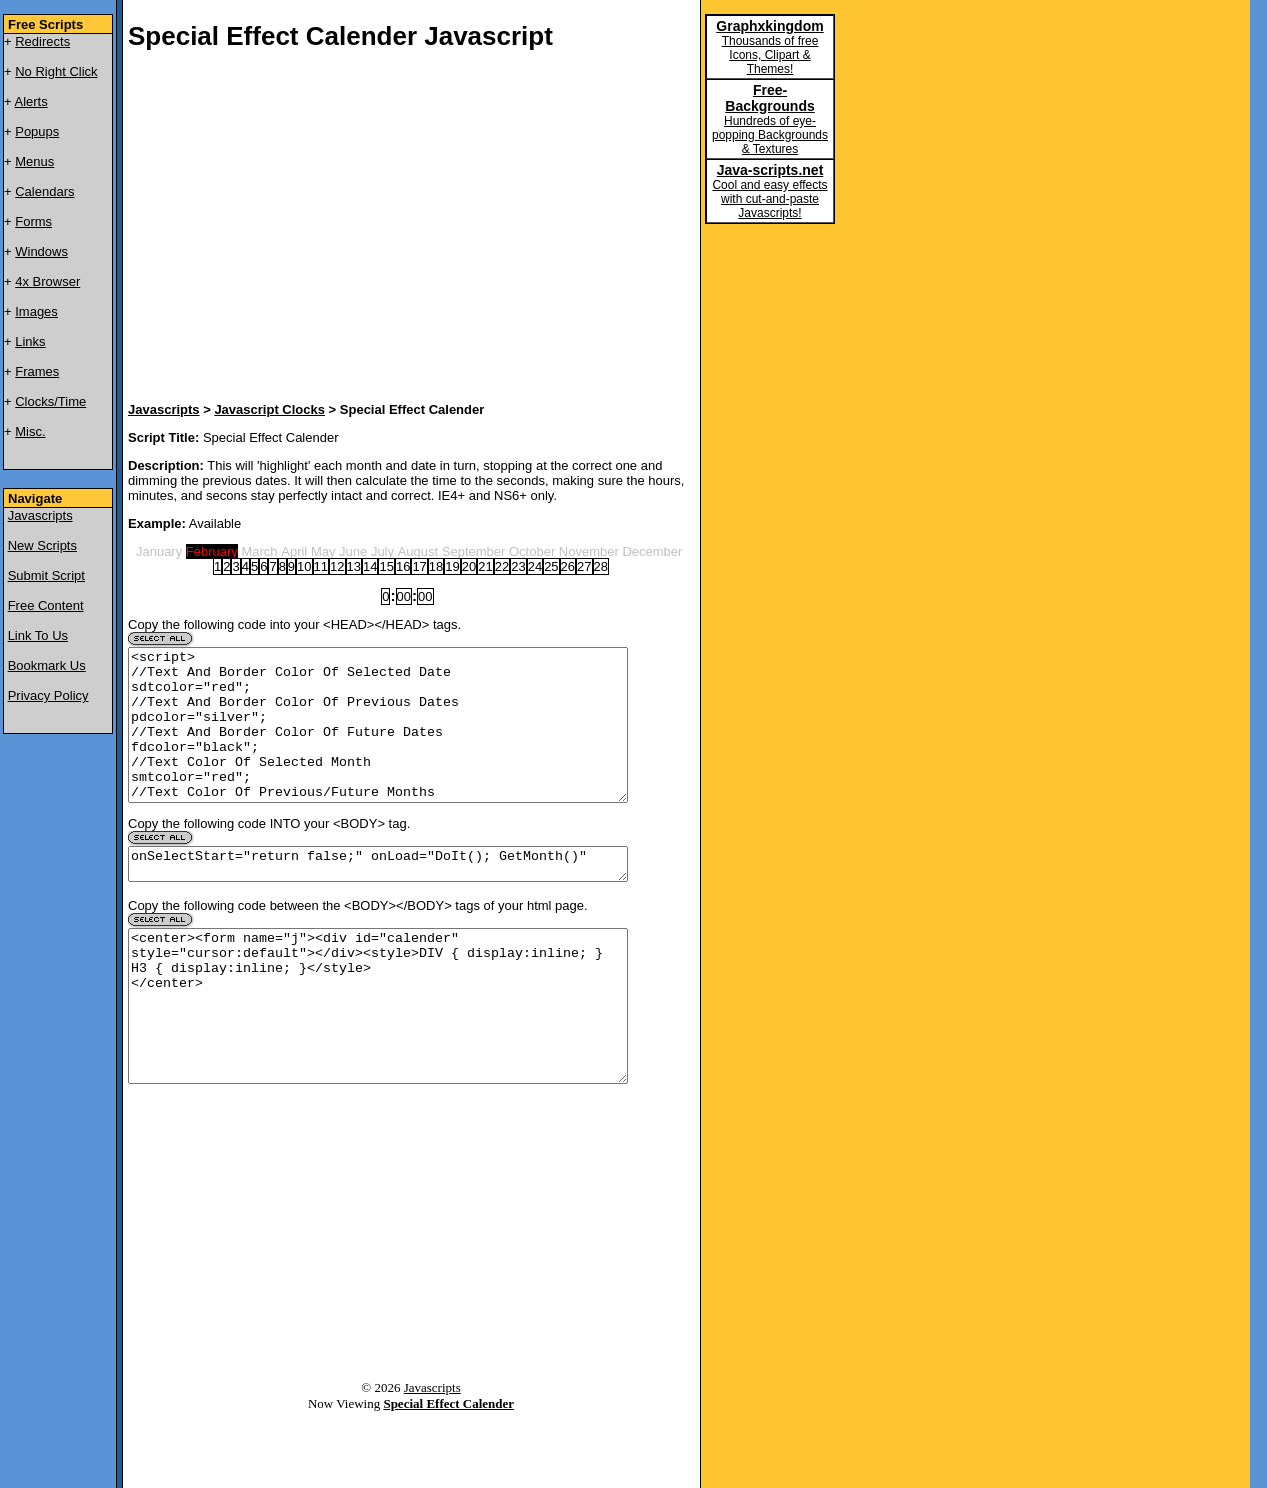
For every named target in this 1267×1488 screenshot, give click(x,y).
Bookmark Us (47, 665)
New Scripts (42, 545)
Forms (33, 221)
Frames (37, 371)
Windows (41, 251)
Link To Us (38, 635)
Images (36, 311)
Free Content (46, 605)
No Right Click (56, 71)
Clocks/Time (50, 401)
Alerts (31, 101)
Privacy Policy (48, 695)
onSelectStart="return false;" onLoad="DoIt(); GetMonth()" (378, 897)
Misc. (30, 431)
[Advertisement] (368, 229)
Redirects (42, 41)
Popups (37, 131)
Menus (34, 161)
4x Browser (47, 281)
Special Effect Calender (448, 1469)
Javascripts (40, 515)
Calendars (44, 191)
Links (30, 341)
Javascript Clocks (269, 409)
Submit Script (46, 575)
